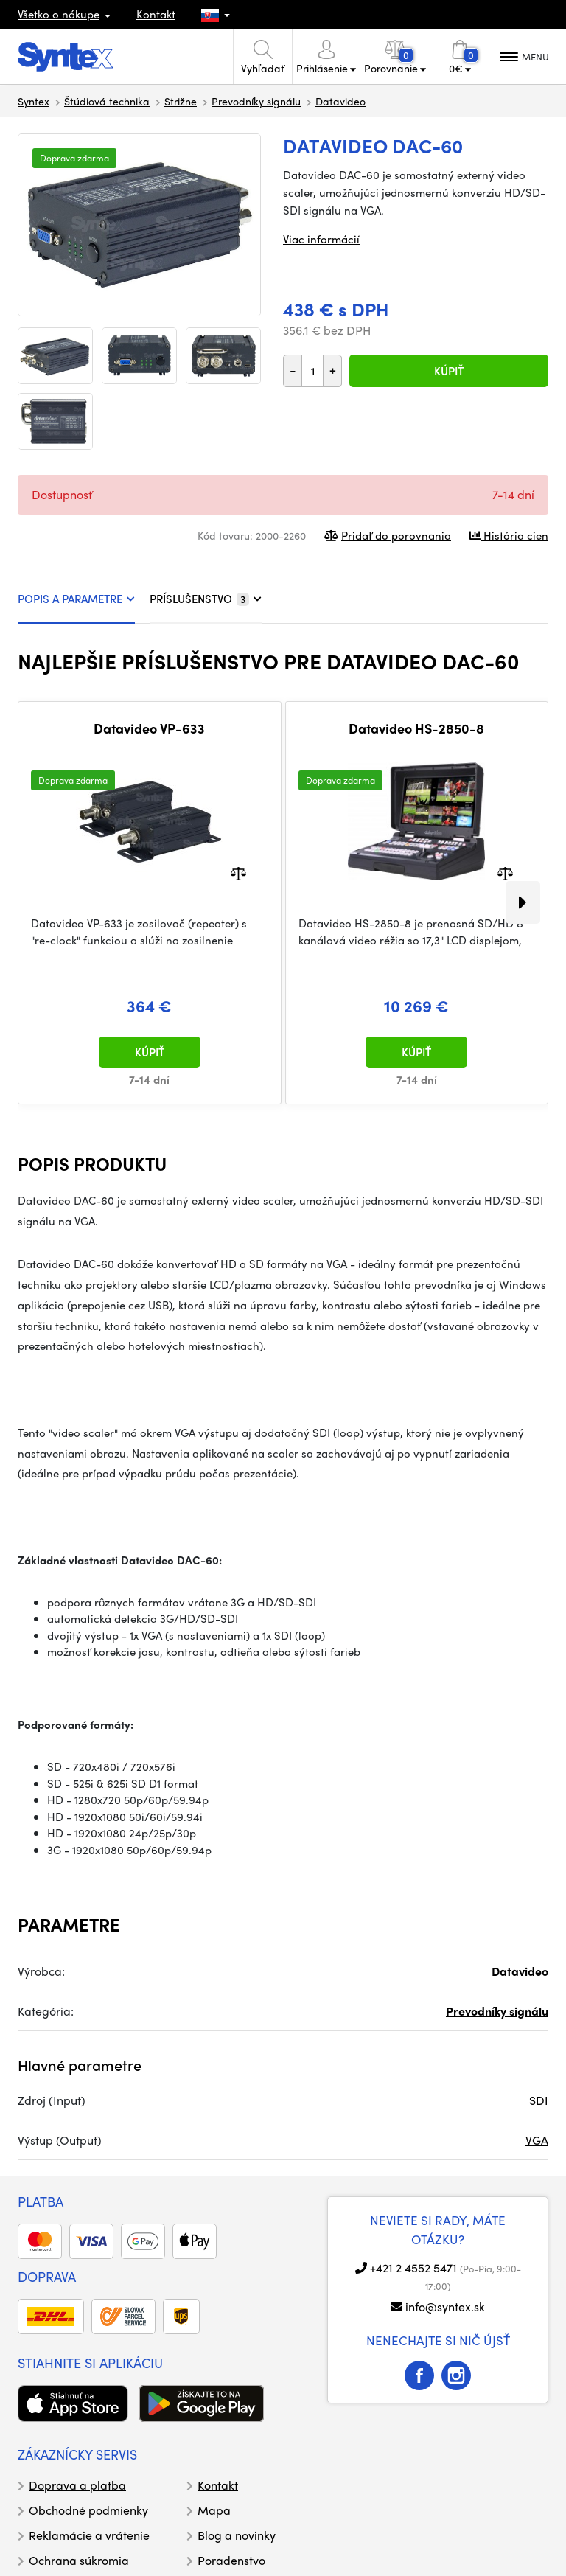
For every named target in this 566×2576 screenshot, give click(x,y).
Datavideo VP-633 (149, 728)
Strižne (180, 101)
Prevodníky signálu (256, 101)
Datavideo (340, 101)
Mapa (214, 2510)
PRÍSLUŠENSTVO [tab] (206, 599)
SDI (538, 2100)
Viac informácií (321, 239)
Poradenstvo (231, 2560)
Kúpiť (449, 371)
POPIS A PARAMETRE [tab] (76, 599)
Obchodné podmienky (88, 2510)
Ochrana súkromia (79, 2560)
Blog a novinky (237, 2535)
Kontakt (155, 14)
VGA (536, 2139)
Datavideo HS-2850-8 (416, 728)
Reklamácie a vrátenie (89, 2535)
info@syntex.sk (445, 2306)
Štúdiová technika (107, 101)
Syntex (33, 101)
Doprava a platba (77, 2484)
